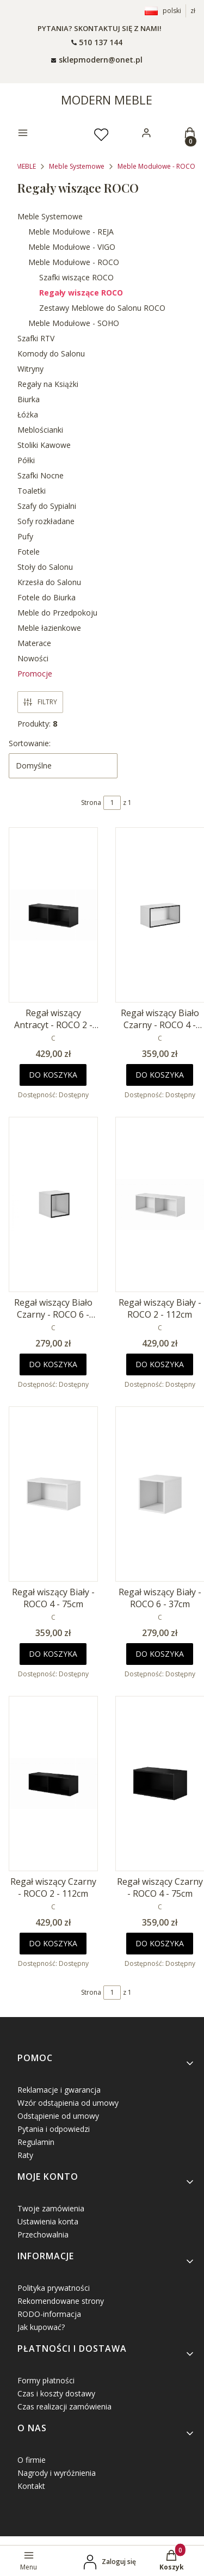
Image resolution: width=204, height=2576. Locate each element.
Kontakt (31, 2486)
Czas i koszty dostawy (56, 2393)
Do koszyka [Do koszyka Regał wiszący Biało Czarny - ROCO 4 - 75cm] (159, 1074)
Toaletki (31, 490)
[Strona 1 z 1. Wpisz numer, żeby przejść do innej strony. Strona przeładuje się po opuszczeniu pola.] (112, 803)
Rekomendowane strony (60, 2301)
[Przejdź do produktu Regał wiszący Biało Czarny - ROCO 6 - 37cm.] (53, 1204)
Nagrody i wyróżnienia (56, 2473)
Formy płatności (46, 2380)
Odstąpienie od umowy (58, 2116)
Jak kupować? (41, 2327)
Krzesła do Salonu (49, 582)
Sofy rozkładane (46, 521)
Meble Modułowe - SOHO (73, 323)
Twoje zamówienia (50, 2208)
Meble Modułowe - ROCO (156, 166)
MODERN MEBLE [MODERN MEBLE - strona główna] (106, 99)
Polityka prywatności (53, 2288)
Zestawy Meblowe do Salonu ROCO (102, 308)
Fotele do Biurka (46, 597)
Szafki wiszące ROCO (76, 277)
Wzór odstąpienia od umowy (68, 2103)
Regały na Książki (47, 384)
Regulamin (35, 2142)
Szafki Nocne (40, 475)
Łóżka (27, 414)
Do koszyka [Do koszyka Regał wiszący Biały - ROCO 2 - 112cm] (159, 1364)
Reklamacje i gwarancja (59, 2090)
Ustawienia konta (47, 2221)
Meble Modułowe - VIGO (71, 247)
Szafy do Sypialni (46, 506)
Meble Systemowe (76, 166)
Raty (25, 2155)
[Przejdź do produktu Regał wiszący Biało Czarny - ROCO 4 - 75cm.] (160, 915)
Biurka (28, 399)
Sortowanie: (30, 743)
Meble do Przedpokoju (57, 612)
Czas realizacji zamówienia (64, 2406)
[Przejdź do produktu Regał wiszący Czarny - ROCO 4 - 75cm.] (160, 1783)
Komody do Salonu (51, 353)
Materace (34, 643)
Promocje (34, 673)
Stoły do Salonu (45, 567)
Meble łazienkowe (49, 628)
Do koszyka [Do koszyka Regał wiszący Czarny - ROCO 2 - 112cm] (53, 1943)
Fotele (28, 551)
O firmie (31, 2460)
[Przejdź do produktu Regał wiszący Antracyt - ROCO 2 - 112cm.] (53, 915)
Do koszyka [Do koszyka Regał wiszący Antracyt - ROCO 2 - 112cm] (53, 1074)
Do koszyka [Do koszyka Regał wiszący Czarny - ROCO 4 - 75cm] (159, 1943)
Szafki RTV (35, 338)
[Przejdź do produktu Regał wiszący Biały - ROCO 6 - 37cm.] (160, 1494)
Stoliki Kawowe (44, 445)
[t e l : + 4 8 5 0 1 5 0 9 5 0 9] (96, 42)
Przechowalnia (43, 2234)
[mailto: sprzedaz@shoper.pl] (97, 59)
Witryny (30, 369)
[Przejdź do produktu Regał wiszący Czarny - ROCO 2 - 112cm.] (53, 1783)
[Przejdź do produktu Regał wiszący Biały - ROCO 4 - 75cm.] (53, 1494)
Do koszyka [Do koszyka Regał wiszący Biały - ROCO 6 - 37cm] (159, 1654)
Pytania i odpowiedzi (53, 2129)
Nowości (32, 658)
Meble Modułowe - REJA (71, 231)
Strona (91, 802)
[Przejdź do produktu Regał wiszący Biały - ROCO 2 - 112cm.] (160, 1204)
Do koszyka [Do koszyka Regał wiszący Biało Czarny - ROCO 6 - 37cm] (53, 1364)
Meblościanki (40, 430)
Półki (26, 460)
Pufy (25, 536)
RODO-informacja (49, 2314)
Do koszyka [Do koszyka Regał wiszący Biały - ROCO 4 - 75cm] (53, 1654)
